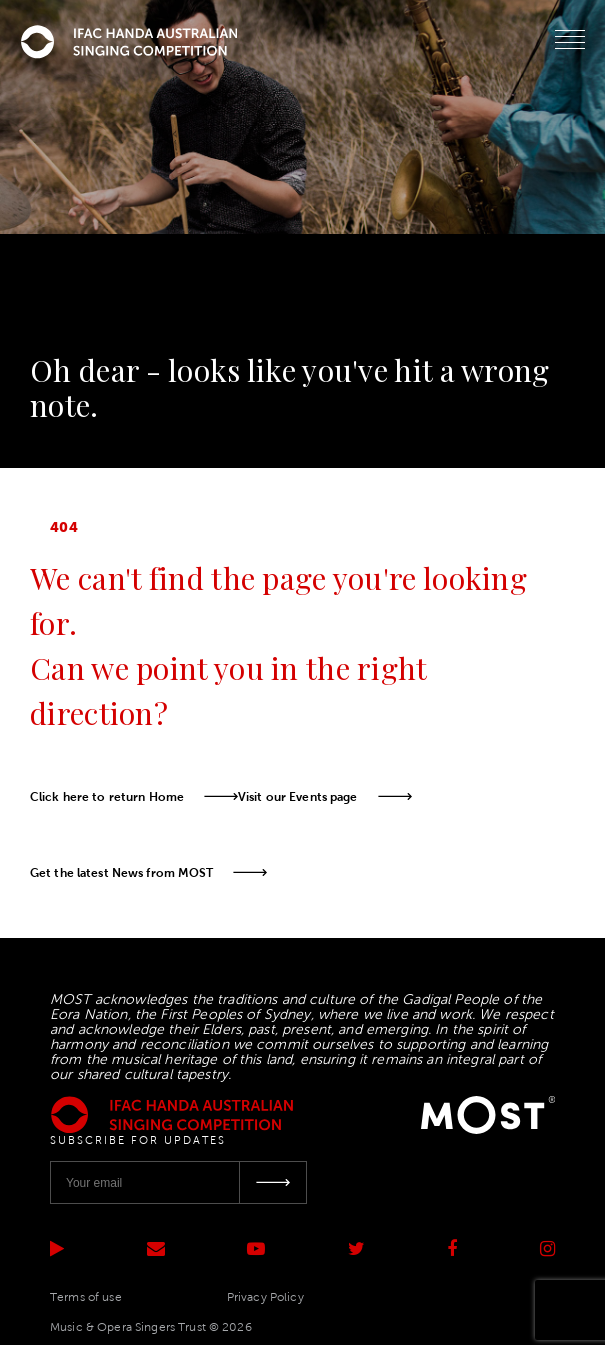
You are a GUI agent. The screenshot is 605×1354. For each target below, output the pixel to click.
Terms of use (86, 1297)
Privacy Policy (265, 1297)
